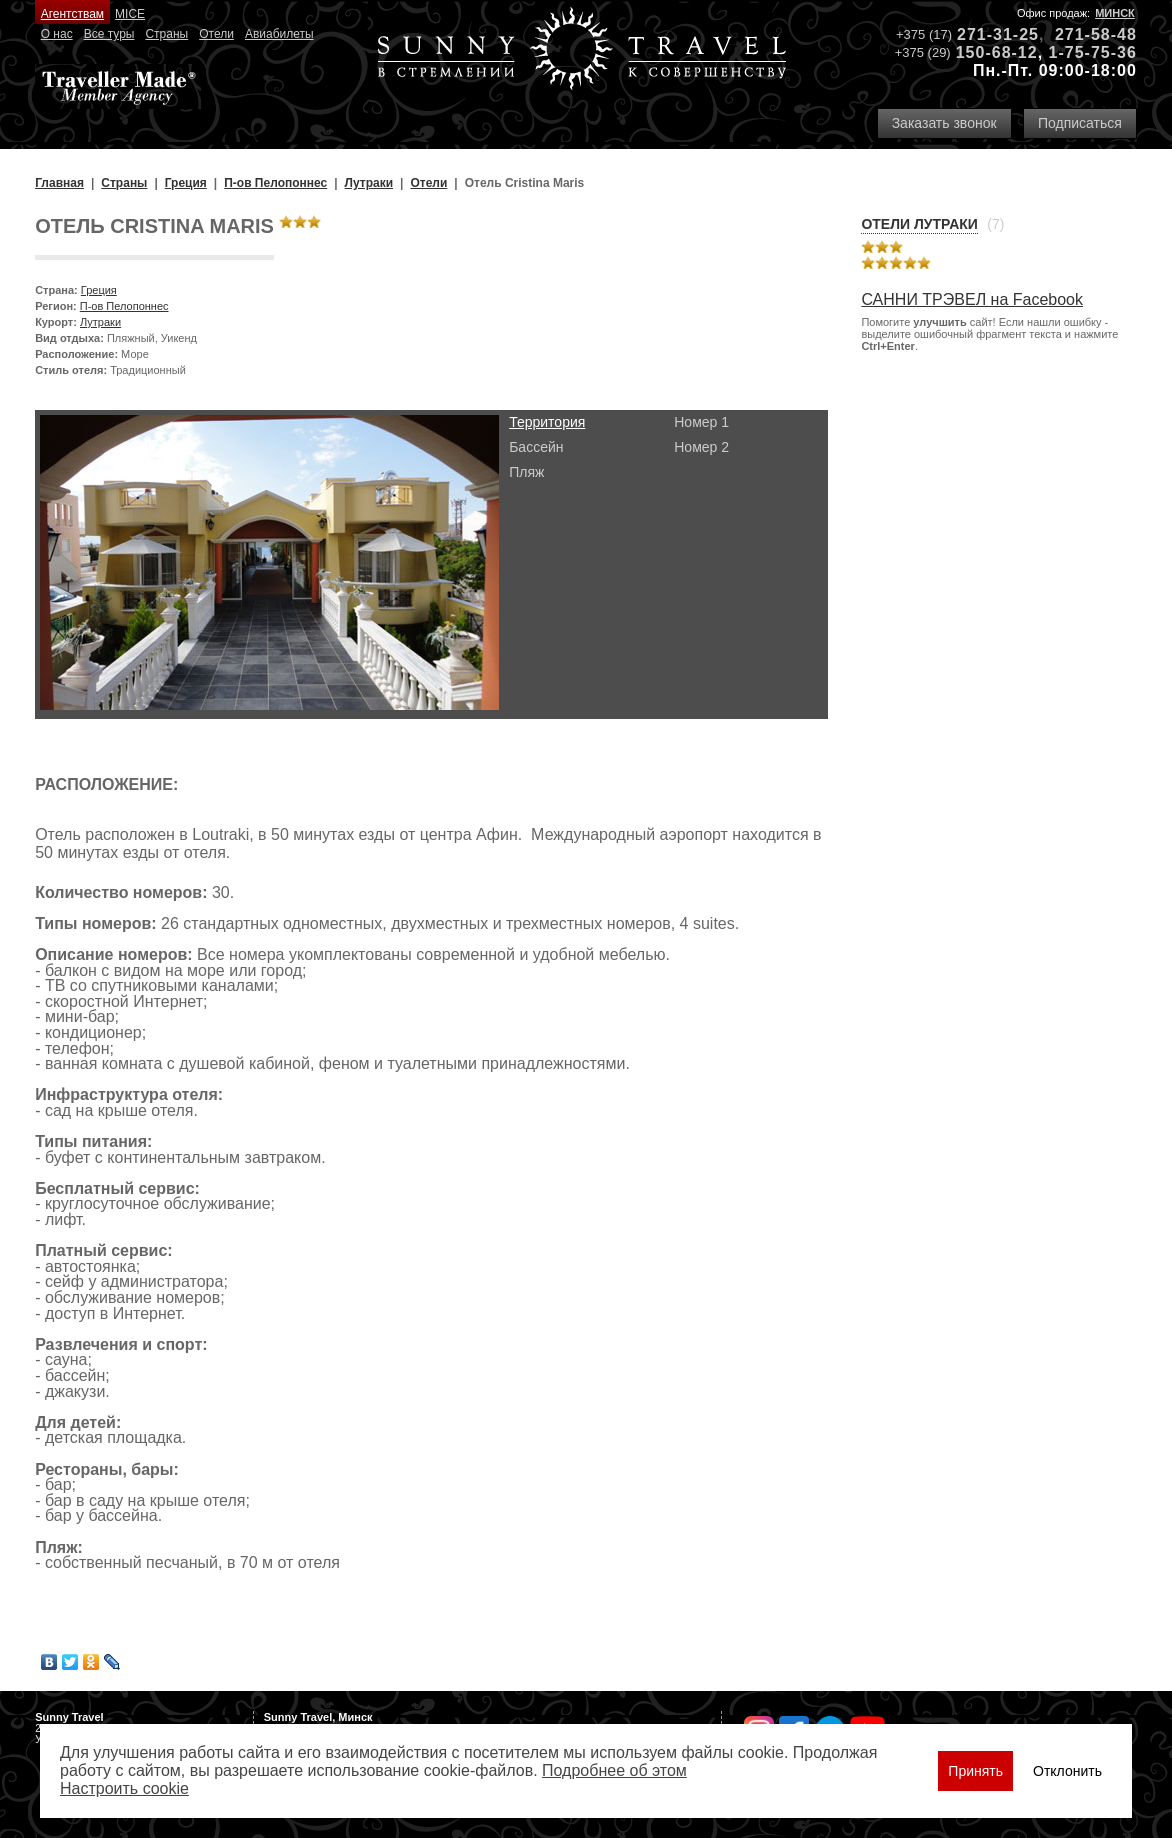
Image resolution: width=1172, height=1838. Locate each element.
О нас (57, 34)
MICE (130, 14)
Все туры (109, 34)
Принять (975, 1771)
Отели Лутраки (919, 224)
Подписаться (1080, 123)
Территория (547, 422)
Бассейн (536, 447)
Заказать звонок (944, 123)
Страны (166, 34)
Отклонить (1067, 1771)
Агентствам (72, 14)
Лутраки (100, 322)
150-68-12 (997, 52)
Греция (99, 290)
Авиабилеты (279, 34)
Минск (1115, 13)
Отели (216, 34)
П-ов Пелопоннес (124, 306)
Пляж (526, 472)
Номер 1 (701, 422)
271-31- (988, 34)
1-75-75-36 (1093, 52)
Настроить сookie (124, 1788)
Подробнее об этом (614, 1770)
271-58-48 (1096, 34)
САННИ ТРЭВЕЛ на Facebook (972, 299)
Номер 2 (701, 447)
